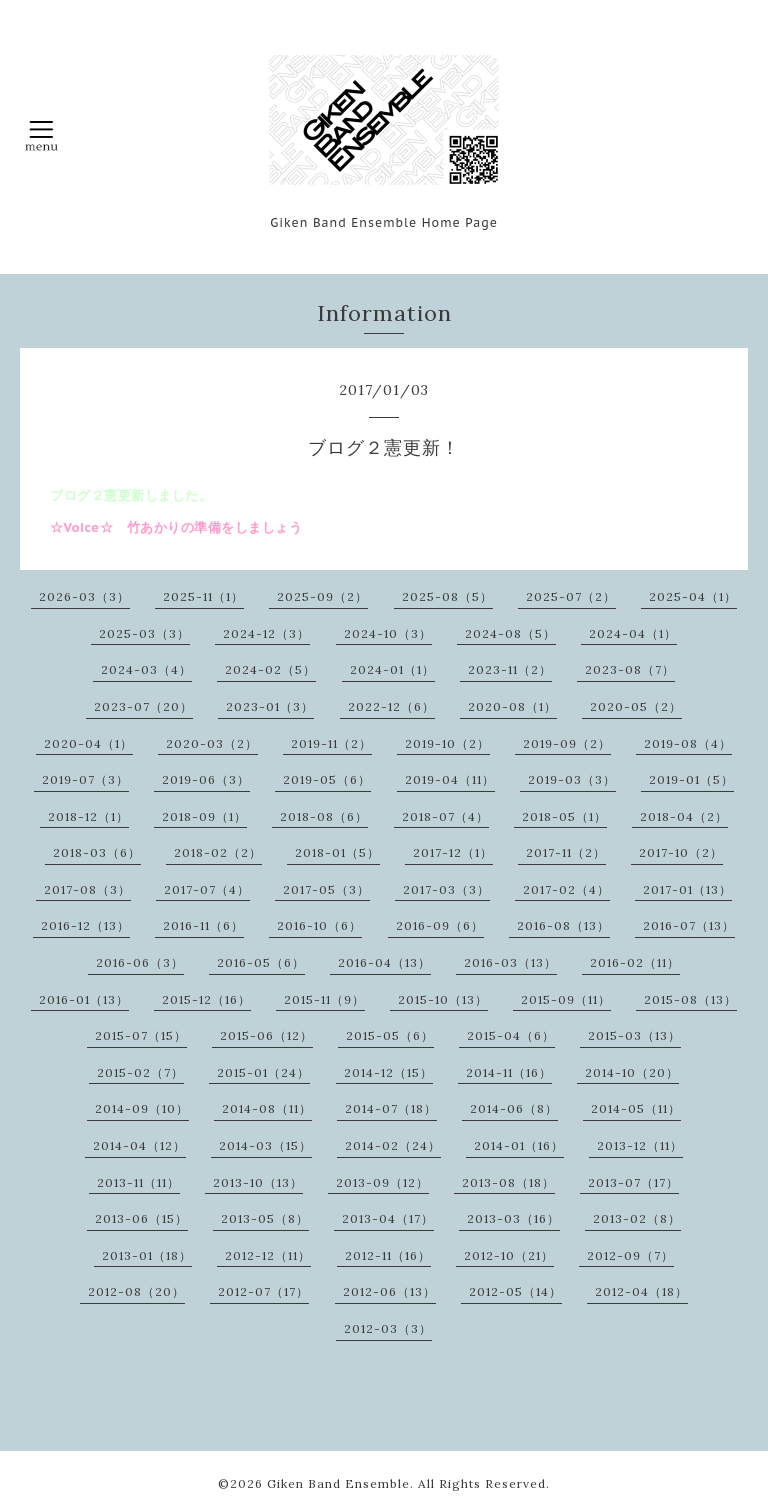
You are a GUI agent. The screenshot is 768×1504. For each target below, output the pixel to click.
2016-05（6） (261, 962)
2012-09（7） (630, 1255)
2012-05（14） (515, 1291)
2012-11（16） (388, 1255)
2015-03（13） (634, 1035)
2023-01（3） (270, 706)
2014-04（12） (139, 1145)
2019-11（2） (331, 743)
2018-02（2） (218, 852)
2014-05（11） (636, 1108)
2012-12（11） (268, 1255)
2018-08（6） (324, 816)
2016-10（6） (319, 925)
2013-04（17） (388, 1218)
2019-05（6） (327, 779)
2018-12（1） (88, 816)
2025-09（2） (322, 596)
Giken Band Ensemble (338, 1483)
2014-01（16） (519, 1145)
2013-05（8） (265, 1218)
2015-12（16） (206, 999)
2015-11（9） (324, 999)
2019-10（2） (447, 743)
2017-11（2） (566, 852)
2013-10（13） (258, 1182)
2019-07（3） (85, 779)
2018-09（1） (204, 816)
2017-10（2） (681, 852)
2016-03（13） (510, 962)
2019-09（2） (567, 743)
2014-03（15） (265, 1145)
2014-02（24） (393, 1145)
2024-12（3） (266, 633)
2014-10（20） (632, 1072)
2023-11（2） (510, 669)
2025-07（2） (571, 596)
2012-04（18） (641, 1291)
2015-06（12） (266, 1035)
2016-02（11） (635, 962)
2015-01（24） (263, 1072)
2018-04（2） (684, 816)
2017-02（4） (566, 889)
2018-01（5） (337, 852)
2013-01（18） (147, 1255)
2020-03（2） (212, 743)
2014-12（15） (388, 1072)
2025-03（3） (144, 633)
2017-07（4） (207, 889)
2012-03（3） (388, 1328)
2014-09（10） (142, 1108)
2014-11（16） (509, 1072)
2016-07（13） (689, 925)
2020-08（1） (512, 706)
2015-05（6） (390, 1035)
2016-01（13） (84, 999)
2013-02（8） (637, 1218)
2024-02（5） (270, 669)
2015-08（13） (690, 999)
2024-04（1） (633, 633)
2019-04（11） (450, 779)
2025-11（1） (203, 596)
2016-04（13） (384, 962)
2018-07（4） (445, 816)
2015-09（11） (566, 999)
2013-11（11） (138, 1182)
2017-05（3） (326, 889)
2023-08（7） (630, 669)
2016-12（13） (85, 925)
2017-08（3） (87, 889)
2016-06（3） (140, 962)
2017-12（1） (453, 852)
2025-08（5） (447, 596)
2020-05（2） (636, 706)
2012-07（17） (263, 1291)
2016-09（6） (440, 925)
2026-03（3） (84, 596)
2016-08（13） (563, 925)
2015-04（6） (511, 1035)
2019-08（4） (688, 743)
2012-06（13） (389, 1291)
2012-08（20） (136, 1291)
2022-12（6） (391, 706)
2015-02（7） (140, 1072)
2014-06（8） (514, 1108)
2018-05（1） (564, 816)
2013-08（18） (508, 1182)
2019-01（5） (691, 779)
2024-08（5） (510, 633)
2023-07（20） (143, 706)
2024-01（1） (392, 669)
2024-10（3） (388, 633)
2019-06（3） (206, 779)
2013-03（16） (513, 1218)
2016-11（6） (203, 925)
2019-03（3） (572, 779)
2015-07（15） (141, 1035)
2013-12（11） (640, 1145)
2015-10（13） (443, 999)
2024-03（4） (146, 669)
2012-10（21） (509, 1255)
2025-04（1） (693, 596)
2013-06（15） (141, 1218)
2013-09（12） (382, 1182)
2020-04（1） (88, 743)
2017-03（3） (446, 889)
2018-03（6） (97, 852)
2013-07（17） (633, 1182)
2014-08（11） (267, 1108)
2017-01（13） (687, 889)
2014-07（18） (391, 1108)
